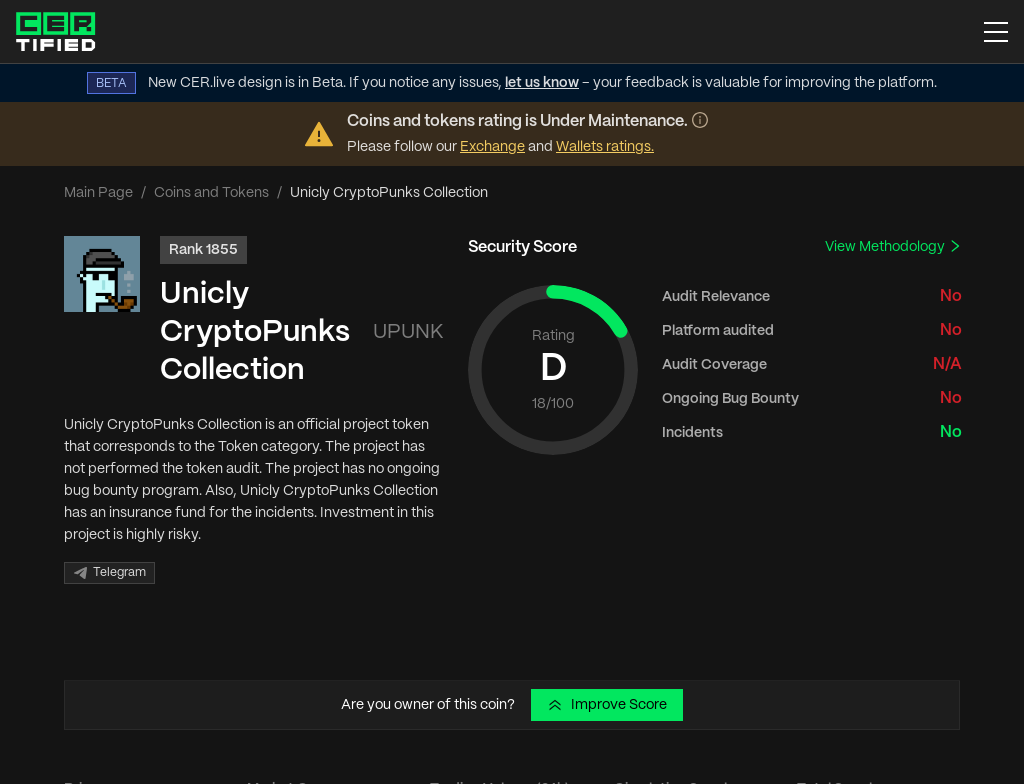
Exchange (492, 147)
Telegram (109, 573)
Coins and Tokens (211, 193)
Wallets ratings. (605, 147)
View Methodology (893, 246)
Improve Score (607, 705)
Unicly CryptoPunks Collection (255, 332)
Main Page (98, 193)
